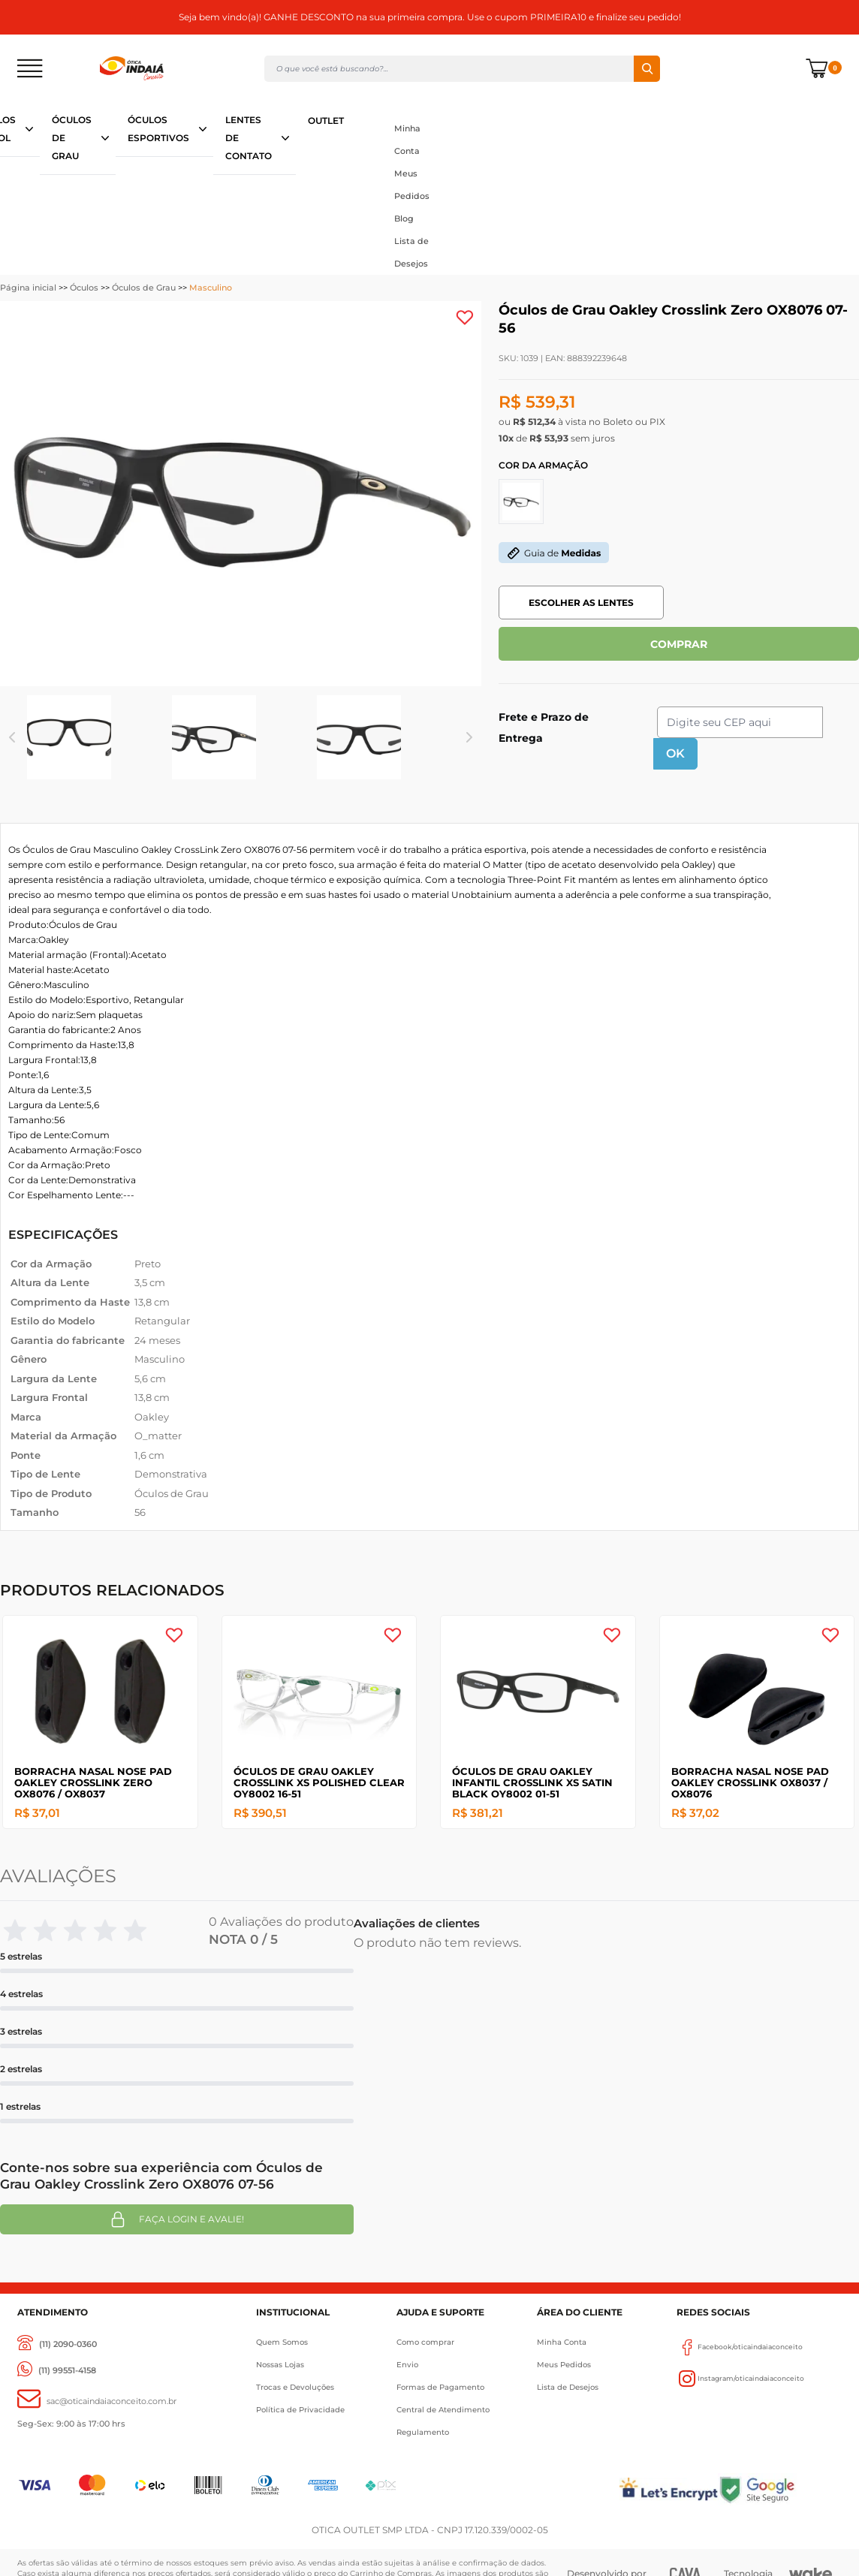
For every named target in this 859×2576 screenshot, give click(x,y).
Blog (404, 218)
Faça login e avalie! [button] (176, 2219)
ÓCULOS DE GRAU (72, 137)
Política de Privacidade (300, 2410)
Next (469, 737)
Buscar (647, 69)
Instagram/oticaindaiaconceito (740, 2378)
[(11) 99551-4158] (56, 2371)
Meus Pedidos (412, 184)
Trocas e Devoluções (295, 2387)
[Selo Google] (780, 2489)
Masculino (210, 287)
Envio (407, 2365)
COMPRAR (678, 644)
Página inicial (28, 287)
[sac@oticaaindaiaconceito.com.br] (96, 2401)
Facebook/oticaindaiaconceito (740, 2347)
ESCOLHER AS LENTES (581, 602)
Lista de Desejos (411, 252)
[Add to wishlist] (465, 318)
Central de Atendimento (443, 2410)
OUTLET (326, 120)
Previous (12, 737)
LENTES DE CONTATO (248, 137)
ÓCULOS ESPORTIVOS (158, 128)
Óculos (84, 287)
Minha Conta (407, 139)
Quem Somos (282, 2342)
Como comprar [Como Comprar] (425, 2342)
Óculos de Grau (144, 287)
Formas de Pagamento (440, 2387)
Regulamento (422, 2432)
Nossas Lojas (280, 2365)
